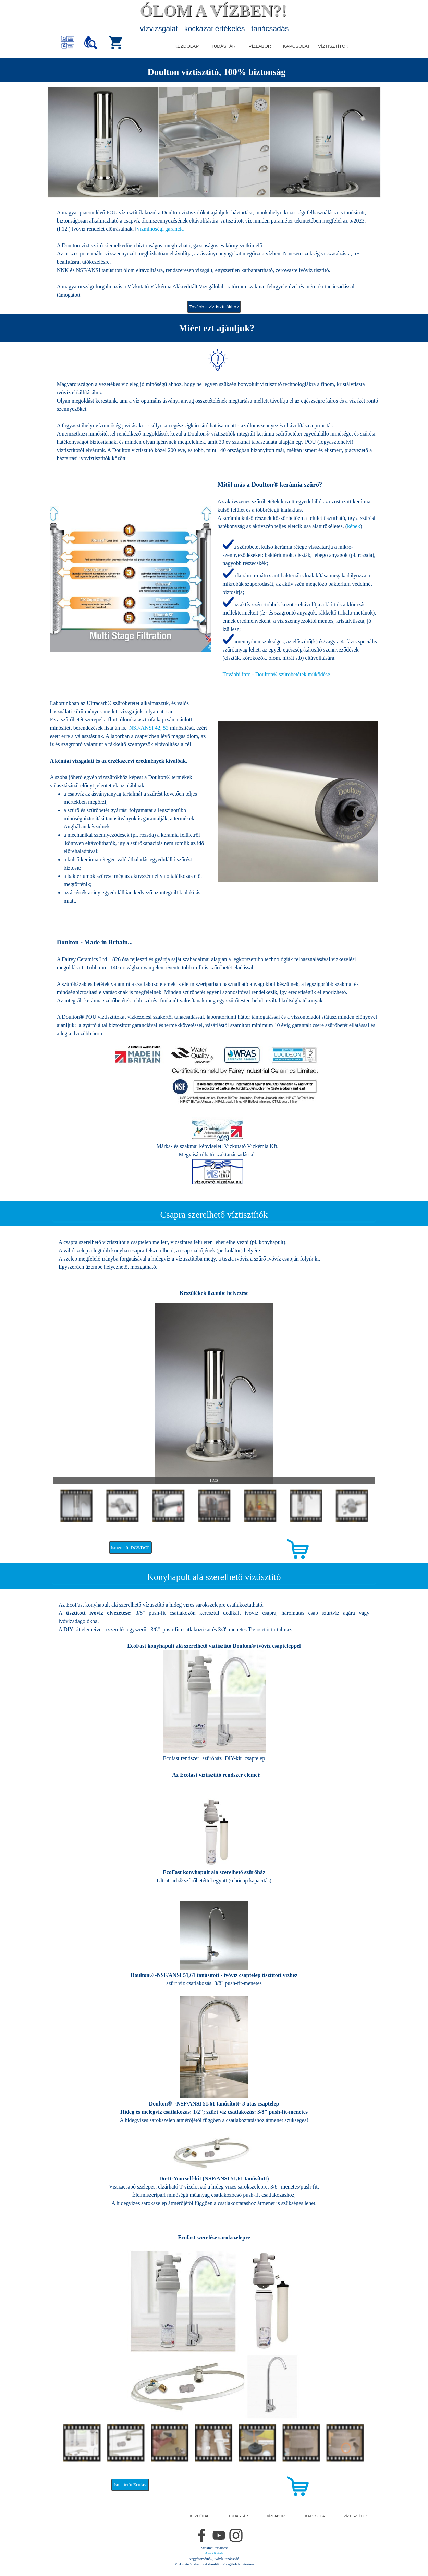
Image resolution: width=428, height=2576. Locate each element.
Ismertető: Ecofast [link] (130, 2484)
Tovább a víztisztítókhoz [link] (214, 306)
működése (276, 674)
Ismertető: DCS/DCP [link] (130, 1547)
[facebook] (201, 2535)
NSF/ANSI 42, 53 (149, 728)
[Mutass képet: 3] (168, 1506)
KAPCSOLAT (296, 46)
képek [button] (353, 526)
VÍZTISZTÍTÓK (333, 46)
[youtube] (219, 2535)
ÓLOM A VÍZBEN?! (213, 11)
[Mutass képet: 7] (352, 1506)
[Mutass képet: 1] (76, 1506)
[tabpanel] (214, 72)
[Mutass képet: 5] (260, 1506)
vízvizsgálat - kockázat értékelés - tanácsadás (214, 29)
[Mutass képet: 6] (306, 1506)
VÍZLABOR (260, 46)
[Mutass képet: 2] (122, 1506)
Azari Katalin (215, 2553)
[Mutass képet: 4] (214, 1506)
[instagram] (236, 2535)
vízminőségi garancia (160, 229)
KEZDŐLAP (186, 46)
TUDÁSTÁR (223, 46)
